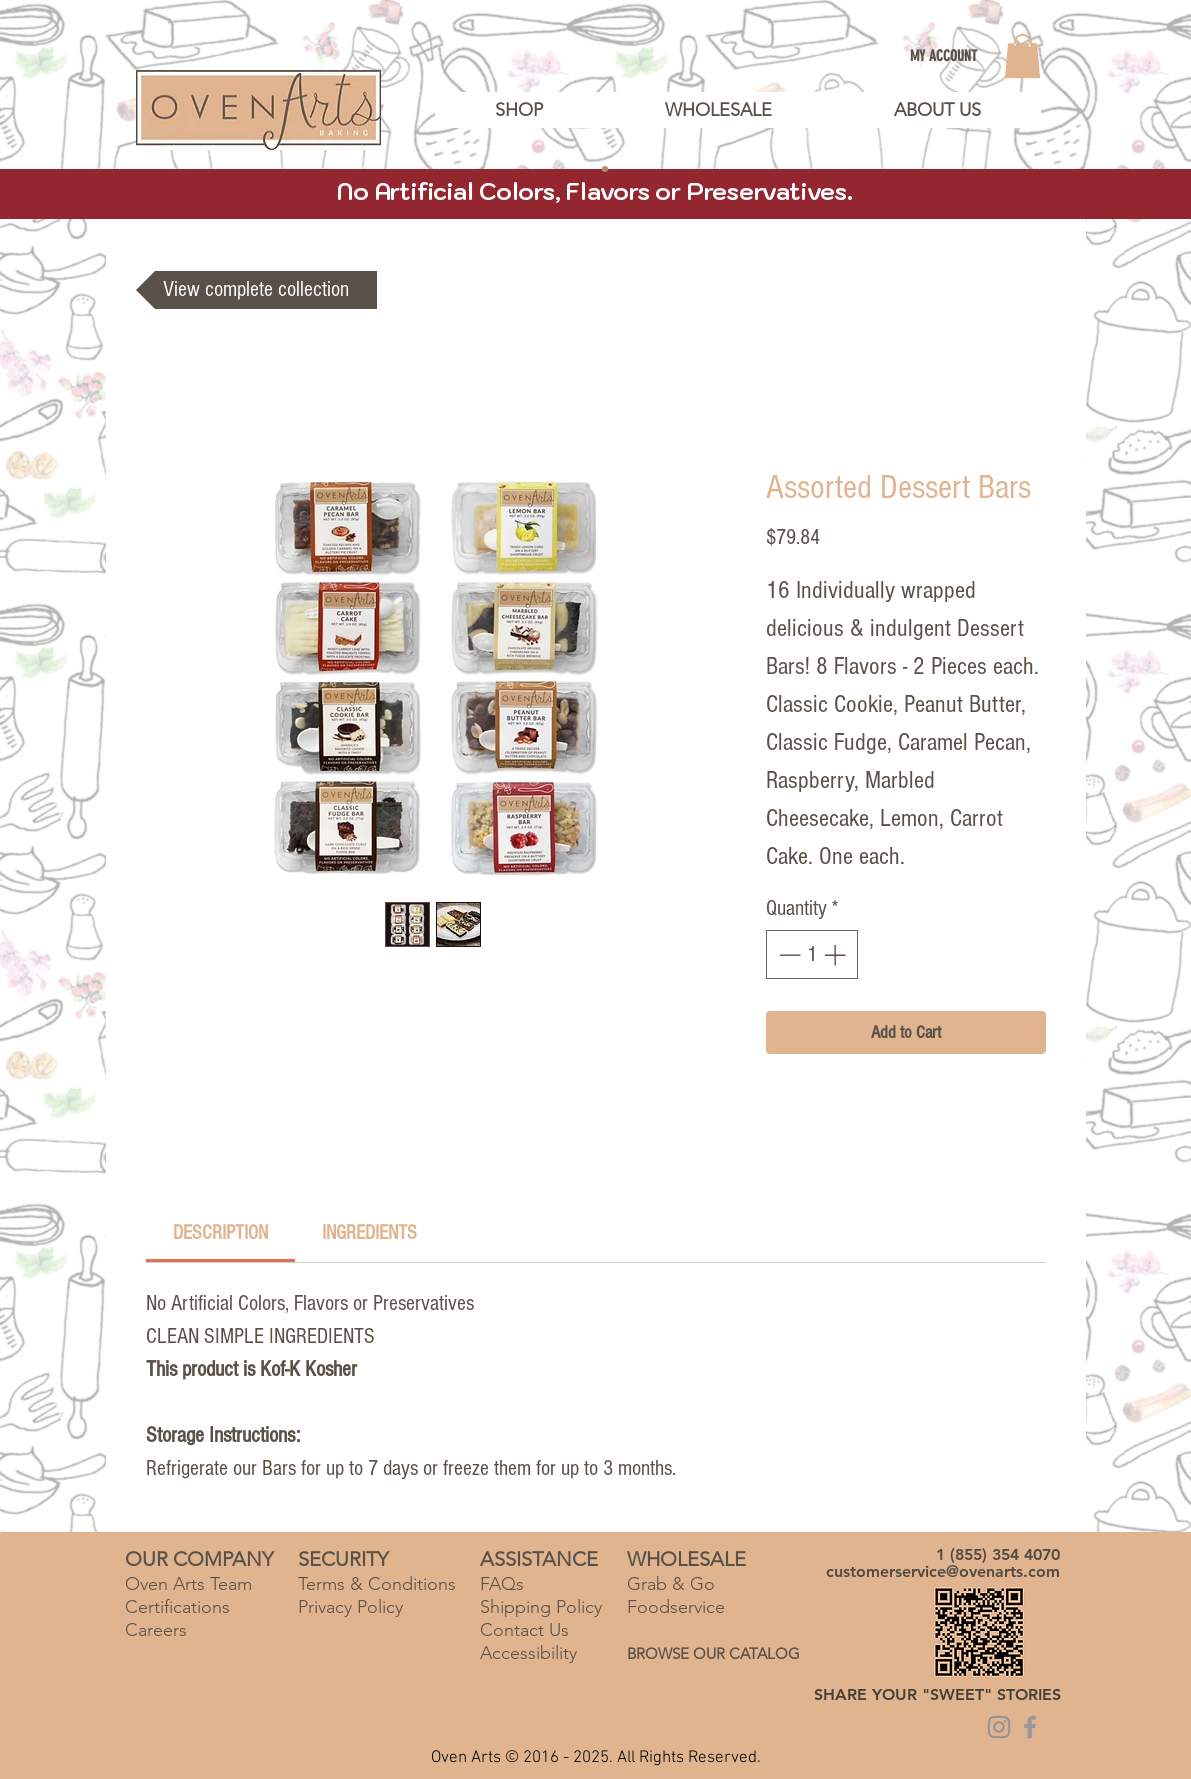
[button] (937, 110)
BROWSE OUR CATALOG (713, 1653)
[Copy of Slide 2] (605, 169)
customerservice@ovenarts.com (943, 1571)
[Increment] (836, 954)
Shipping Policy (541, 1607)
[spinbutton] (812, 954)
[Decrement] (787, 954)
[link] (1022, 56)
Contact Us (524, 1630)
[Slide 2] (587, 169)
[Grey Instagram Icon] (999, 1727)
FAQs (502, 1584)
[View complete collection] (256, 290)
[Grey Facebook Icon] (1030, 1727)
